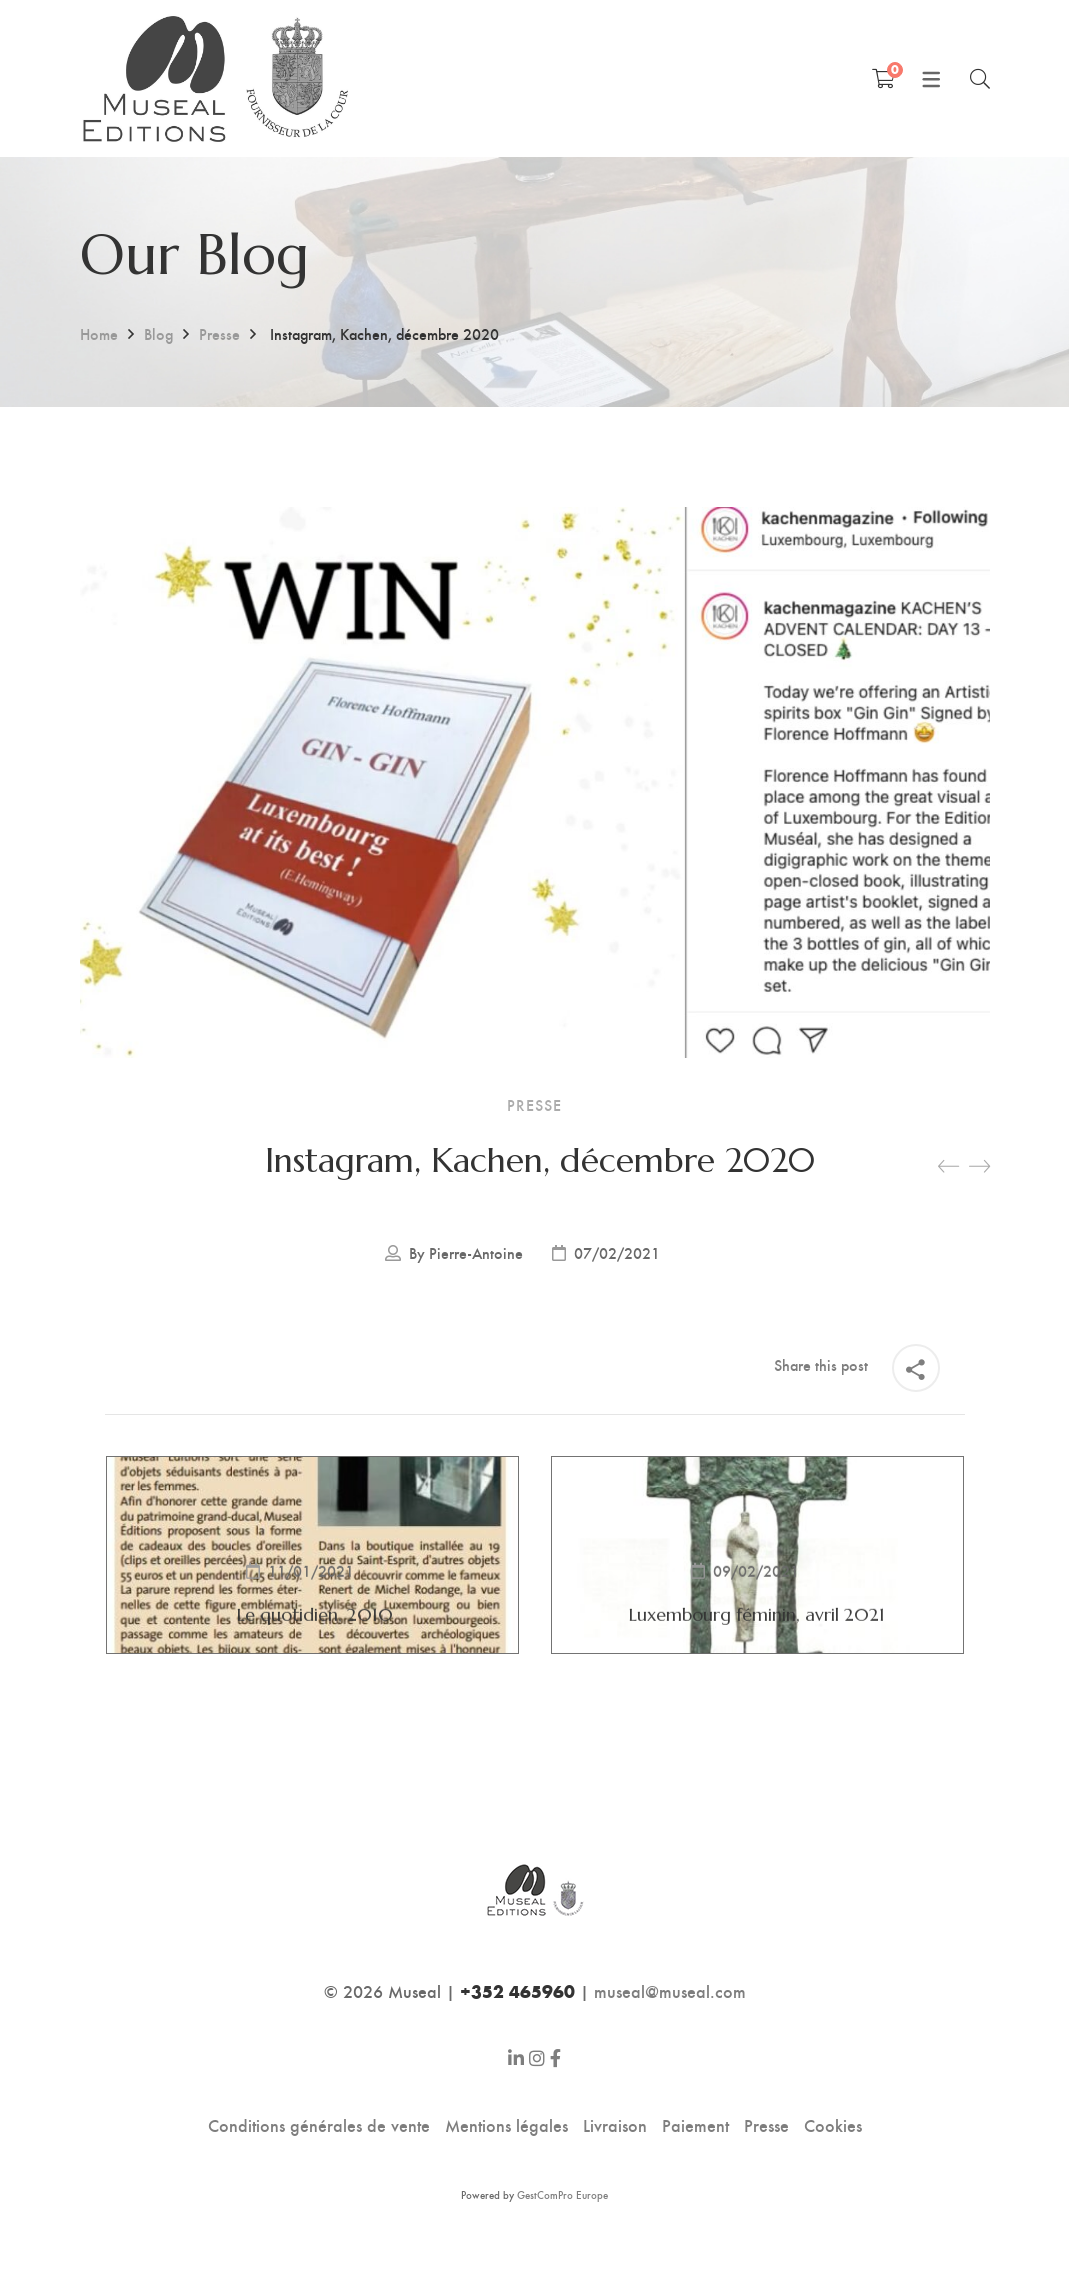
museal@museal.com (670, 1990)
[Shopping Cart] (883, 78)
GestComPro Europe (562, 2194)
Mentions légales (506, 2124)
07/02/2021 (617, 1253)
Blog (158, 333)
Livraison (615, 2124)
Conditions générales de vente (319, 2124)
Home (99, 333)
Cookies (833, 2124)
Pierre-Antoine (476, 1253)
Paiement (695, 2124)
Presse (219, 333)
